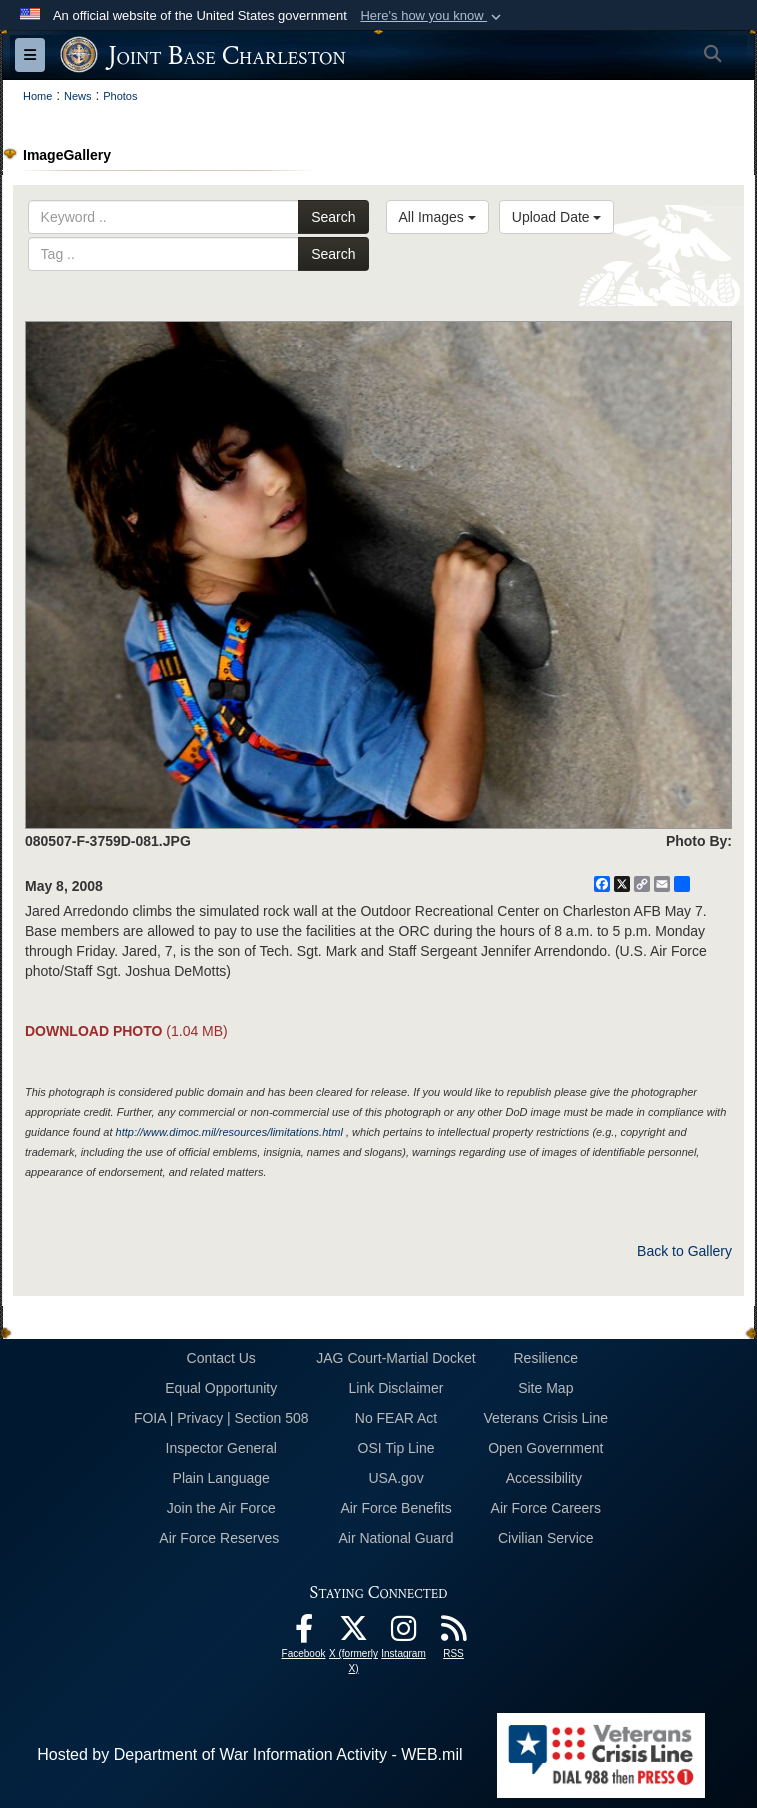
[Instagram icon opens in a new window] (404, 1633)
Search (333, 217)
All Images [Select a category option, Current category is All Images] (437, 217)
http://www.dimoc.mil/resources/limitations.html (229, 1132)
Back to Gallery (684, 1251)
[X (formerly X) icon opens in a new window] (354, 1633)
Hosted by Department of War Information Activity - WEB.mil (249, 1754)
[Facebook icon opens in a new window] (304, 1633)
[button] (432, 16)
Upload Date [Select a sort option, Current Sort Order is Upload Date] (557, 217)
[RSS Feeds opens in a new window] (454, 1633)
